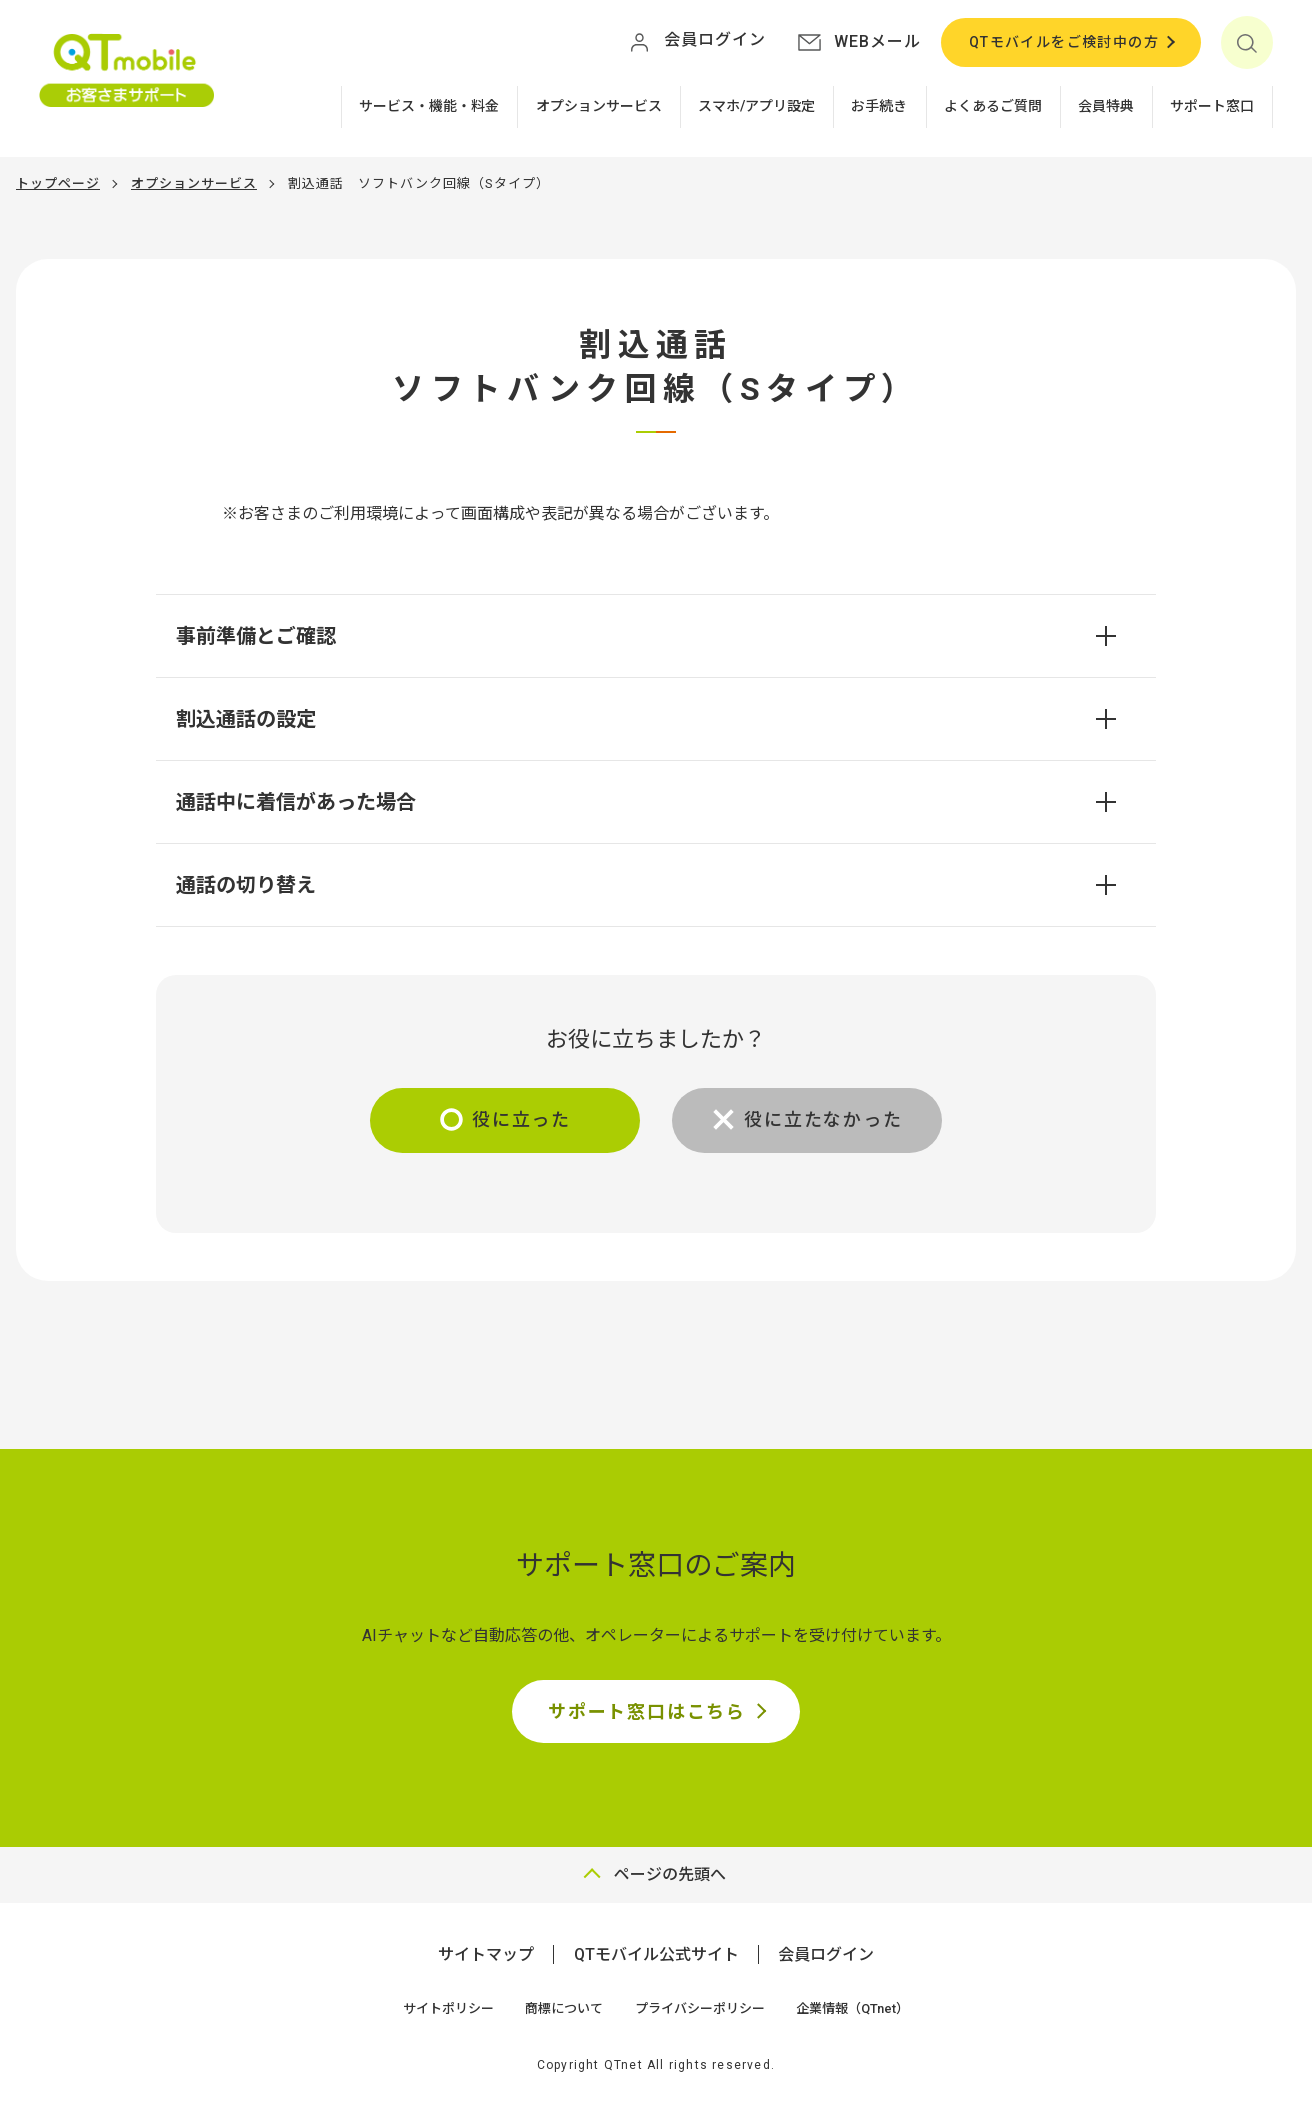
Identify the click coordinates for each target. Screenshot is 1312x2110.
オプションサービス (599, 106)
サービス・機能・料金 (429, 106)
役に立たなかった (823, 1119)
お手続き (879, 106)
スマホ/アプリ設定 (756, 106)
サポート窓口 (1212, 106)
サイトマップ (486, 1954)
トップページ (58, 183)
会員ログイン (826, 1954)
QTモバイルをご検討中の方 (1064, 42)
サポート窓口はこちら (647, 1711)
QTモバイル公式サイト (656, 1954)
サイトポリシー (448, 2008)
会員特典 (1106, 106)
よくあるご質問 (993, 106)
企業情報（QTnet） (852, 2008)
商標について (564, 2008)
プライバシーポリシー (700, 2008)
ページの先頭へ (670, 1874)
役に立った (521, 1119)
